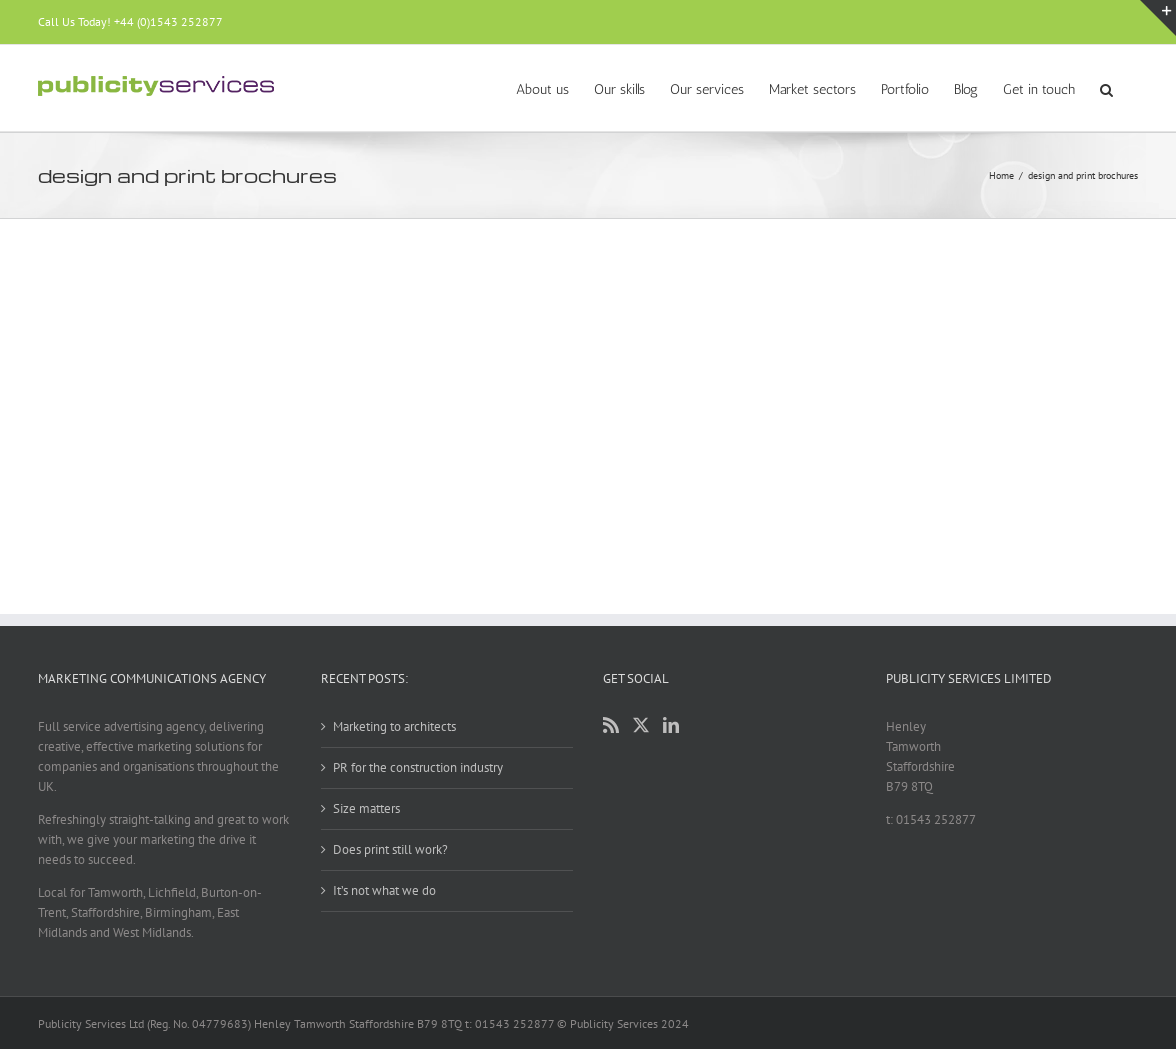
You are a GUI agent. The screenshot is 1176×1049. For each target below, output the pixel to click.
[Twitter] (641, 725)
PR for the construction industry (418, 767)
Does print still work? (390, 849)
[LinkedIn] (671, 725)
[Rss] (611, 725)
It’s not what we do (384, 890)
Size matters (366, 808)
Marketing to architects (394, 726)
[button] (1106, 88)
